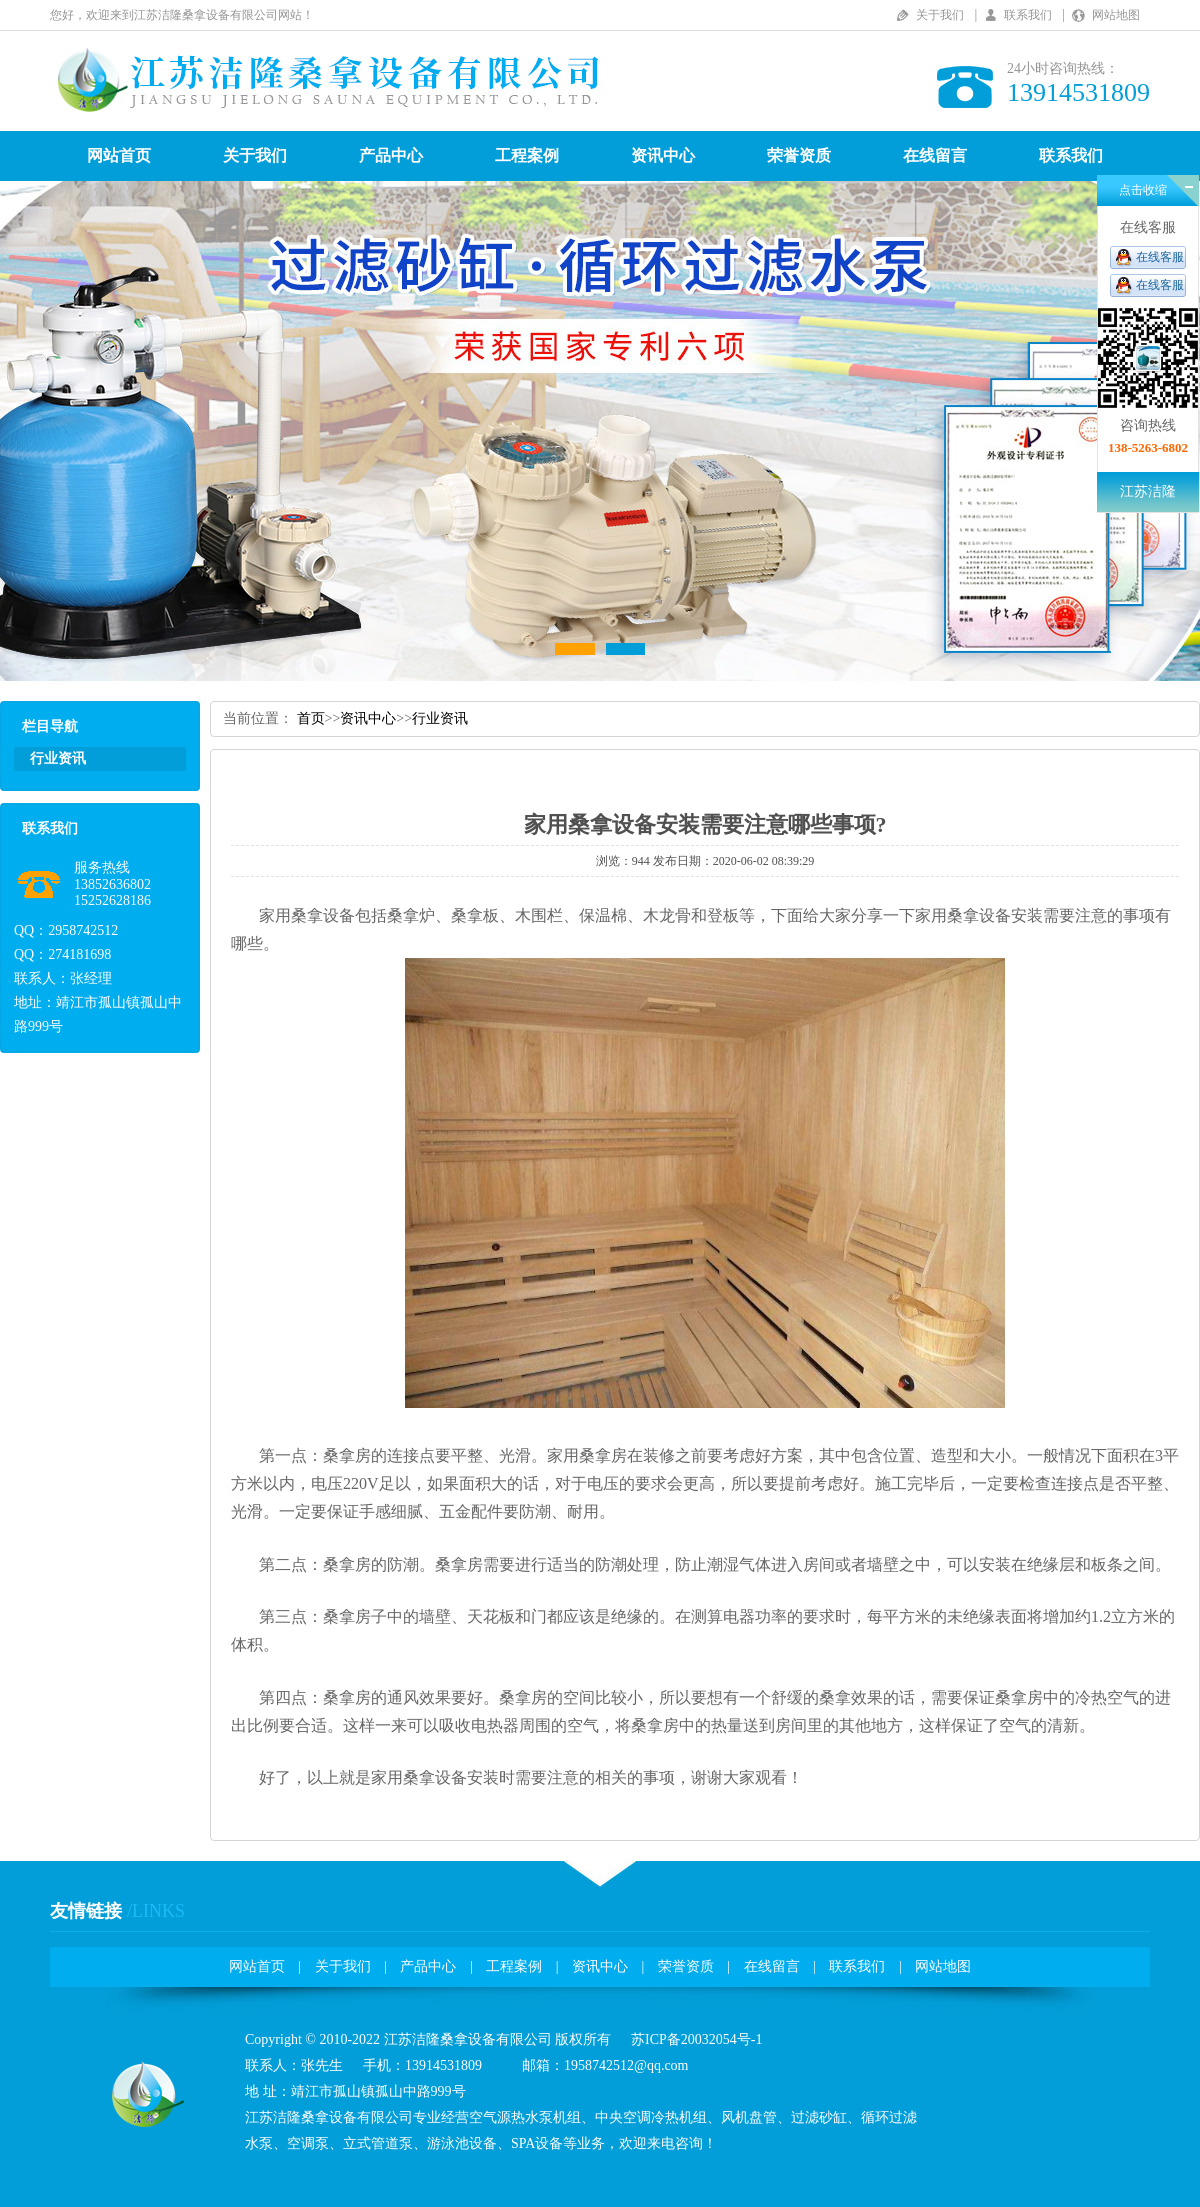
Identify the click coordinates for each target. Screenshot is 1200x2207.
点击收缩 (1143, 190)
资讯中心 (663, 155)
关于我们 (940, 15)
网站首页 (119, 155)
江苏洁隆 (1148, 491)
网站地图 (1116, 15)
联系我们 (1028, 15)
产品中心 (391, 155)
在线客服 (1160, 257)
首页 (311, 718)
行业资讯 (440, 718)
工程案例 (527, 155)
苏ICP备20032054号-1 (696, 2039)
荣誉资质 (799, 155)
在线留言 (935, 155)
